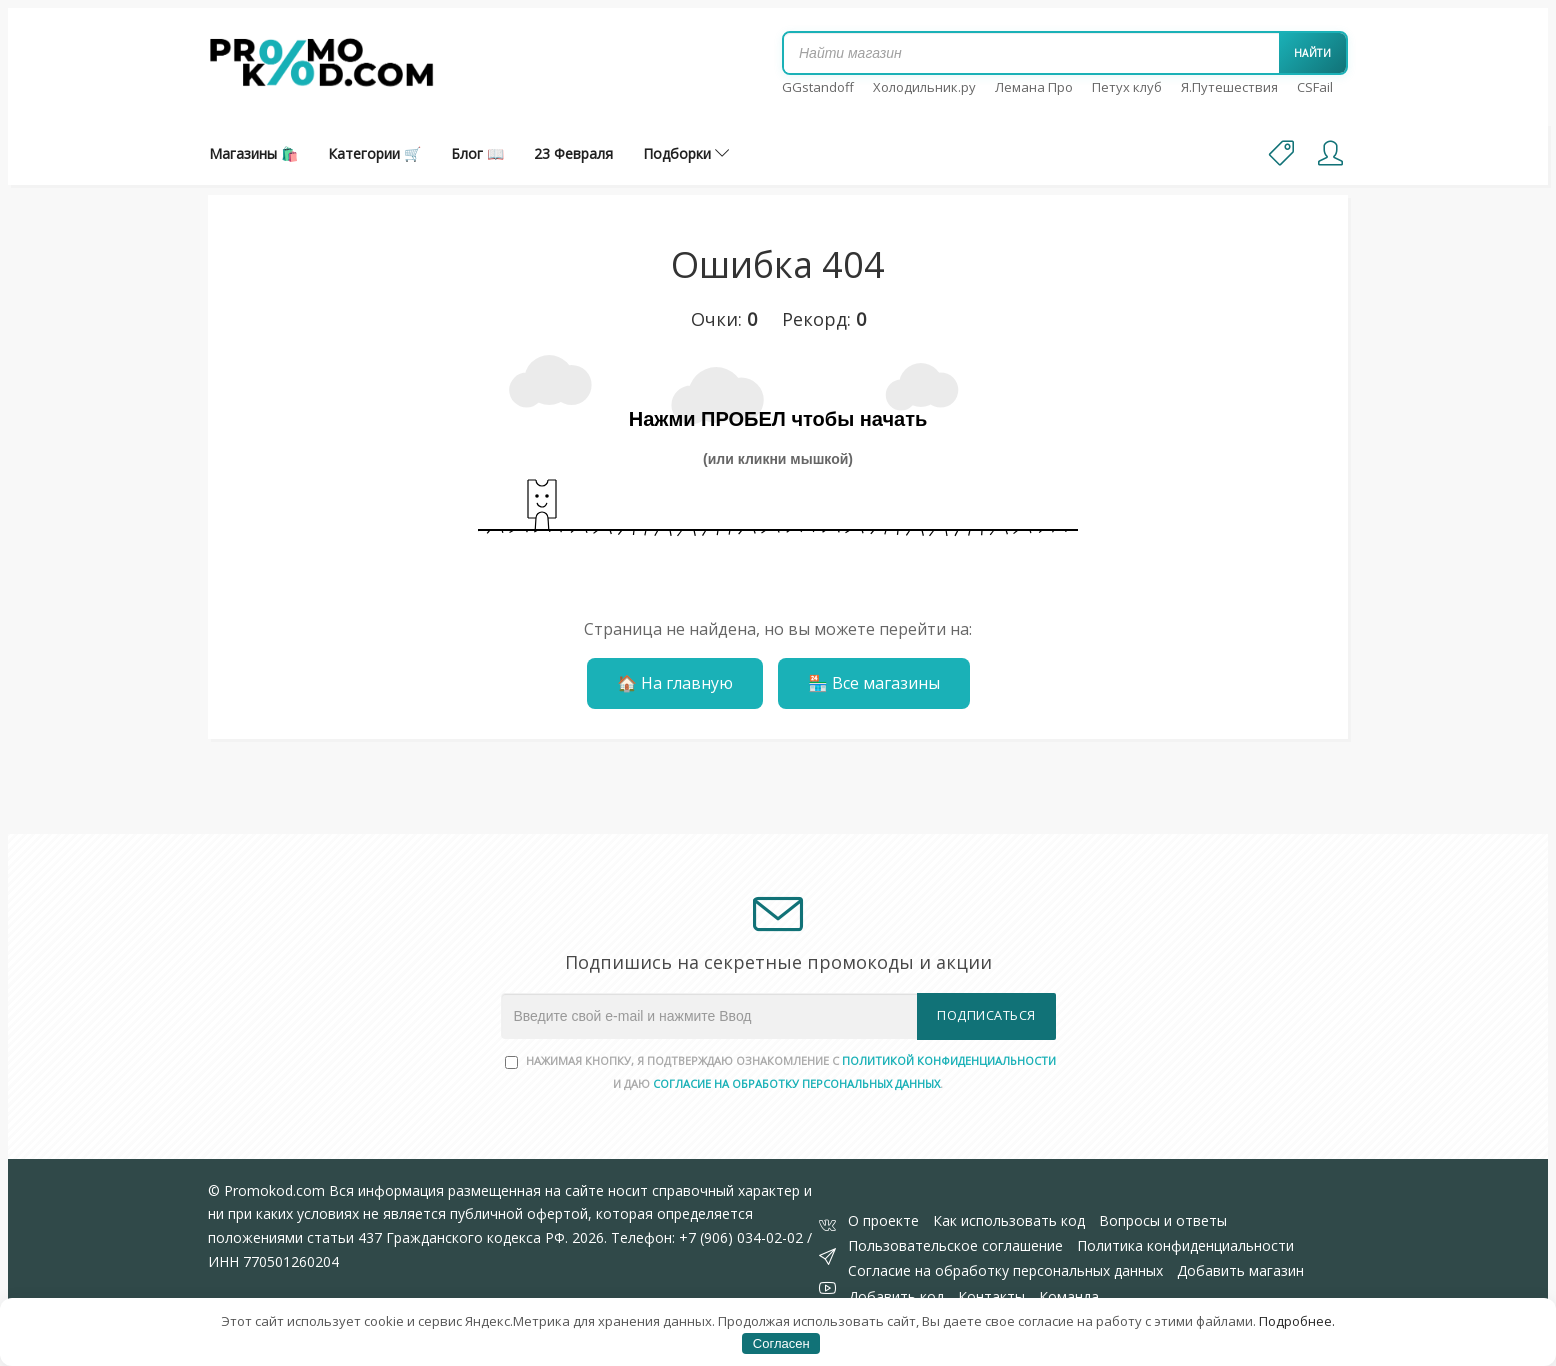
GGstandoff (818, 87)
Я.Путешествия (1229, 87)
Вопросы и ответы (1163, 1220)
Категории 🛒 (374, 153)
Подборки (686, 153)
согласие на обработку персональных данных (796, 1083)
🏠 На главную (675, 683)
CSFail (1315, 87)
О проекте (883, 1220)
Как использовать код (1009, 1220)
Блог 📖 (477, 153)
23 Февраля (573, 153)
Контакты (991, 1296)
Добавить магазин (1240, 1270)
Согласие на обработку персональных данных (1005, 1270)
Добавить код (896, 1296)
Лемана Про (1034, 87)
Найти (1313, 53)
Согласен (781, 1343)
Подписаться (986, 1015)
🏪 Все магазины (874, 683)
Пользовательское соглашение (955, 1245)
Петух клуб (1127, 87)
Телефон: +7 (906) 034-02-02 (707, 1237)
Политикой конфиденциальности (949, 1060)
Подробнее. (1297, 1321)
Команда (1069, 1296)
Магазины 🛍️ (253, 153)
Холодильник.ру (924, 87)
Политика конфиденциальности (1185, 1245)
